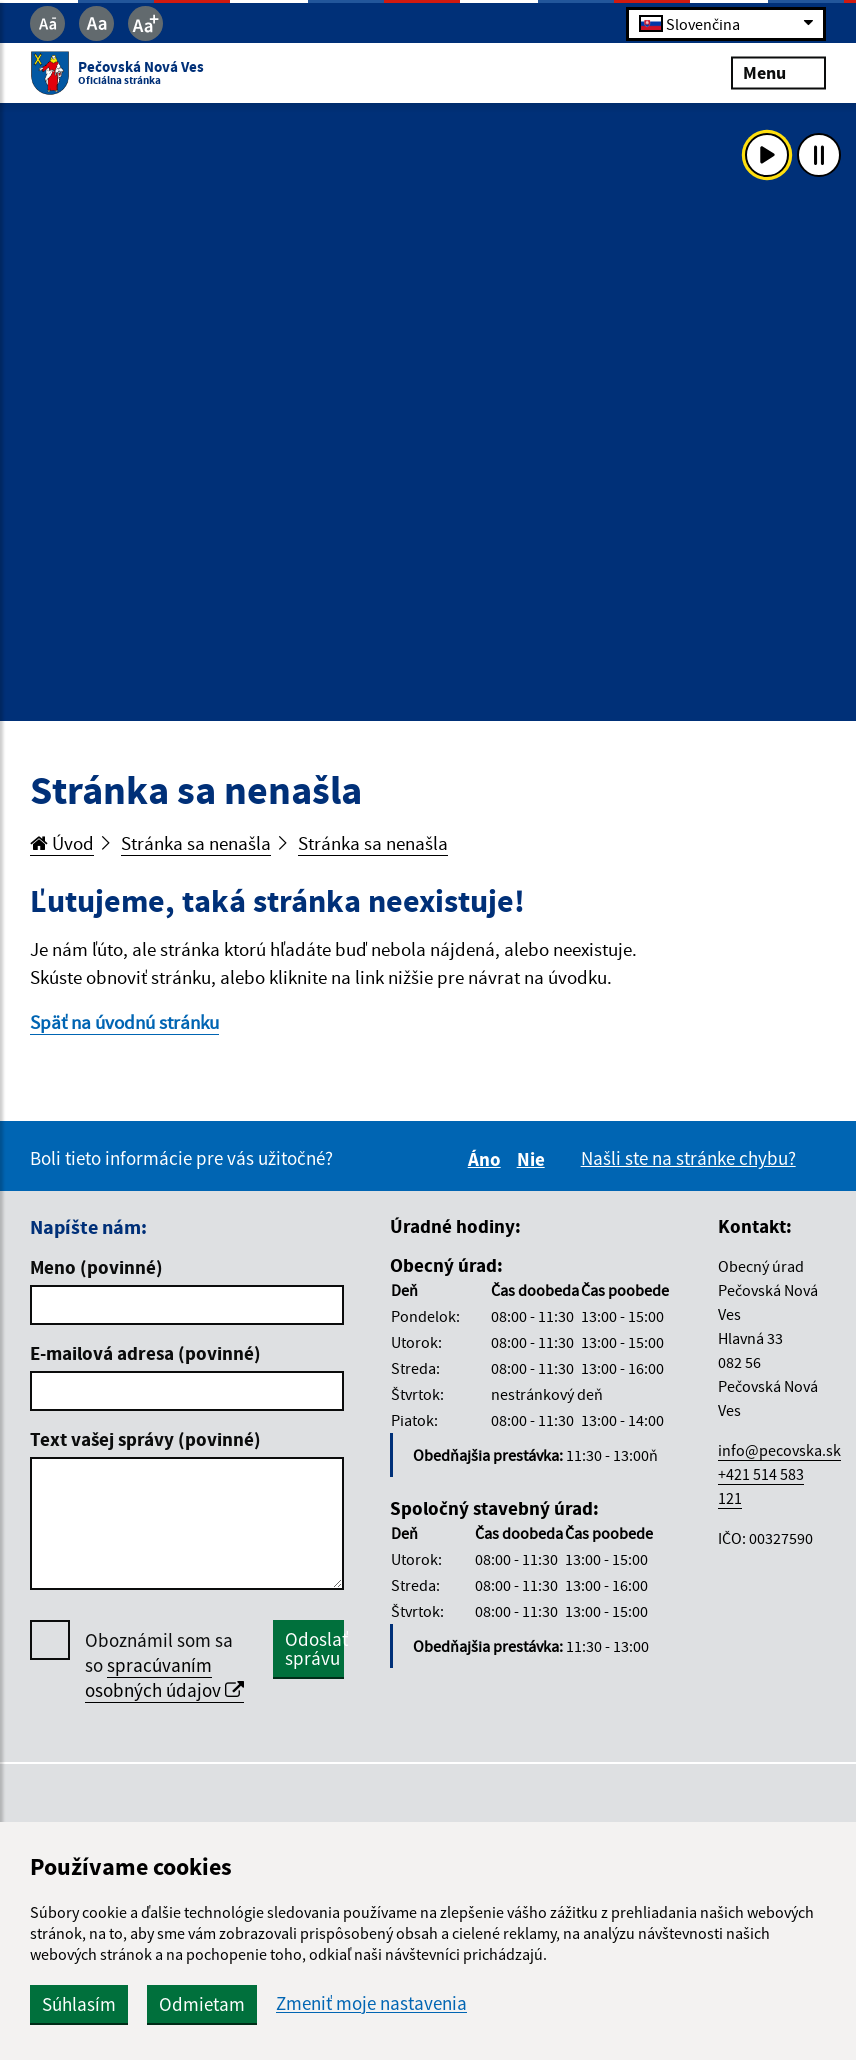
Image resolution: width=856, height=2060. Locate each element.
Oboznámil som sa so (164, 1665)
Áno (487, 1159)
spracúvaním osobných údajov (164, 1677)
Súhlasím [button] (79, 2004)
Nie (534, 1159)
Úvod (62, 843)
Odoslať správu (314, 1648)
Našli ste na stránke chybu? (688, 1158)
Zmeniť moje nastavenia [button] (371, 2003)
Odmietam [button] (202, 2004)
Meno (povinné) (96, 1267)
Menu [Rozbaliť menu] (778, 72)
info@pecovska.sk (779, 1450)
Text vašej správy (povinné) (145, 1439)
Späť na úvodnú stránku (124, 1022)
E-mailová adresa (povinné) (145, 1353)
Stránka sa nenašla (196, 843)
